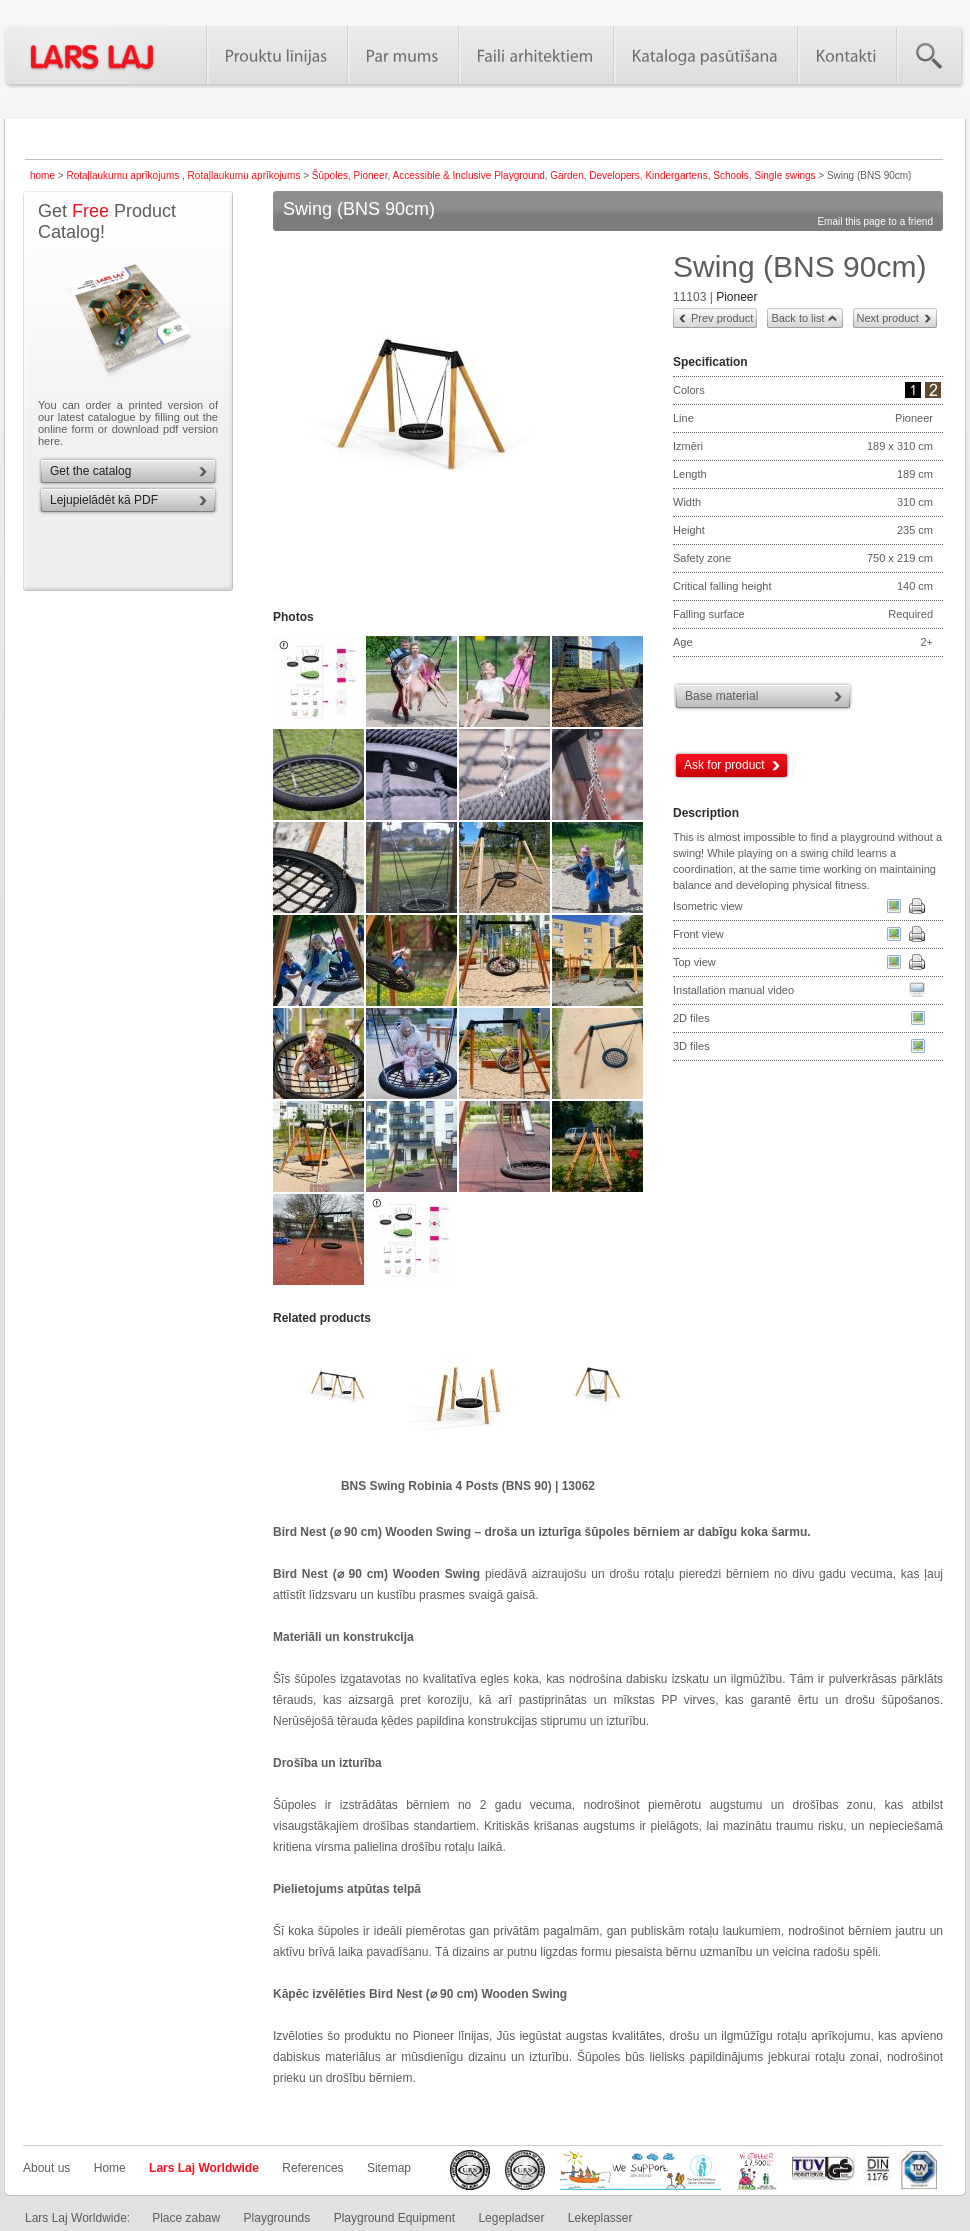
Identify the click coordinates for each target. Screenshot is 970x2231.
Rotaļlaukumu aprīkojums (124, 175)
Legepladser (511, 2218)
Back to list (797, 318)
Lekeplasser (600, 2218)
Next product (888, 318)
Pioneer (371, 175)
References (312, 2168)
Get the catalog (90, 471)
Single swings (784, 175)
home (42, 175)
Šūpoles (330, 175)
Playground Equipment (394, 2218)
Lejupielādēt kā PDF (104, 500)
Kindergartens (676, 175)
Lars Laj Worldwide (204, 2168)
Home (110, 2168)
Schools (731, 175)
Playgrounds (277, 2218)
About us (46, 2168)
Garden (566, 175)
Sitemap (389, 2168)
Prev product (722, 318)
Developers (614, 175)
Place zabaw (186, 2218)
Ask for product (724, 765)
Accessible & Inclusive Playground (468, 175)
